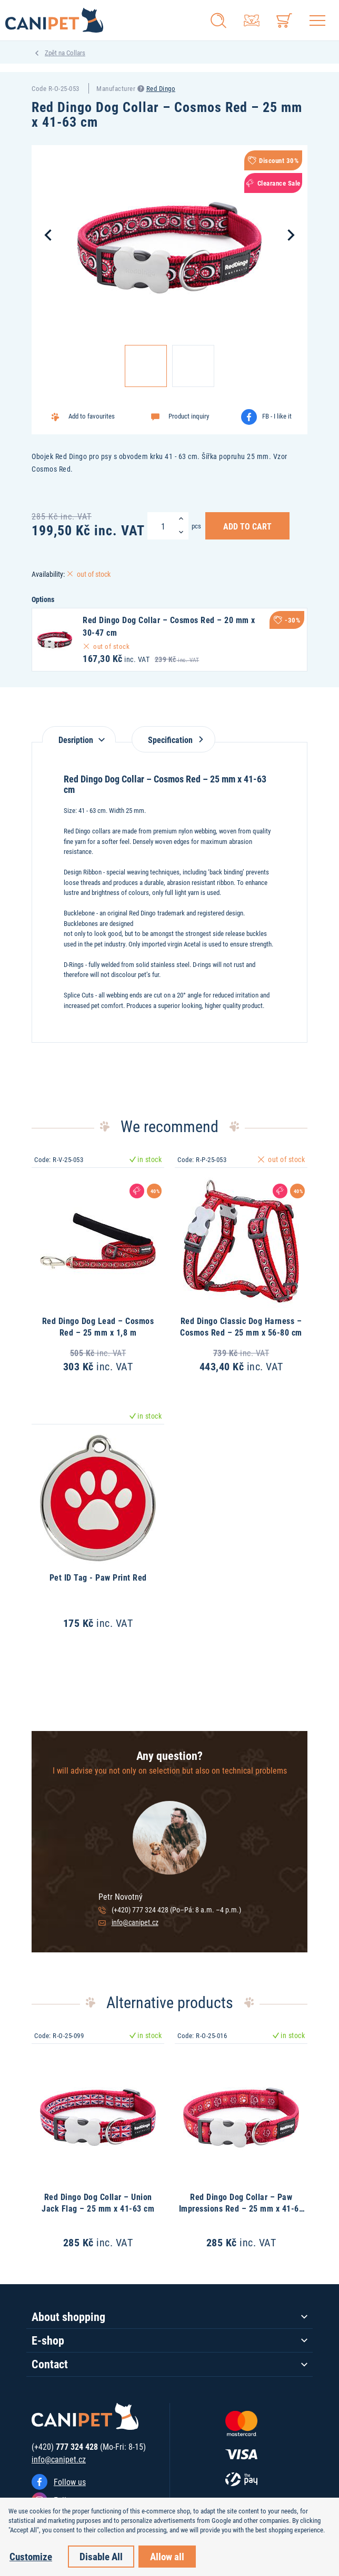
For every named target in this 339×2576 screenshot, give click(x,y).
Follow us (70, 2481)
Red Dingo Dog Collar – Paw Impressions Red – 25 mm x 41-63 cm (241, 2208)
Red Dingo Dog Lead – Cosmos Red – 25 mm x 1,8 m (98, 1326)
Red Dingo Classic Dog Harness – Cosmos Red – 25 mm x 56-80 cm (241, 1326)
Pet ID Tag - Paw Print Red (98, 1577)
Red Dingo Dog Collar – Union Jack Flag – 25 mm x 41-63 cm (98, 2202)
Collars (75, 52)
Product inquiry (188, 416)
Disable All (101, 2556)
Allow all (167, 2556)
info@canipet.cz (135, 1922)
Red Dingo (161, 88)
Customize (30, 2556)
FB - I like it (277, 416)
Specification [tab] (173, 739)
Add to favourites (91, 416)
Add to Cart (247, 525)
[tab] (79, 734)
